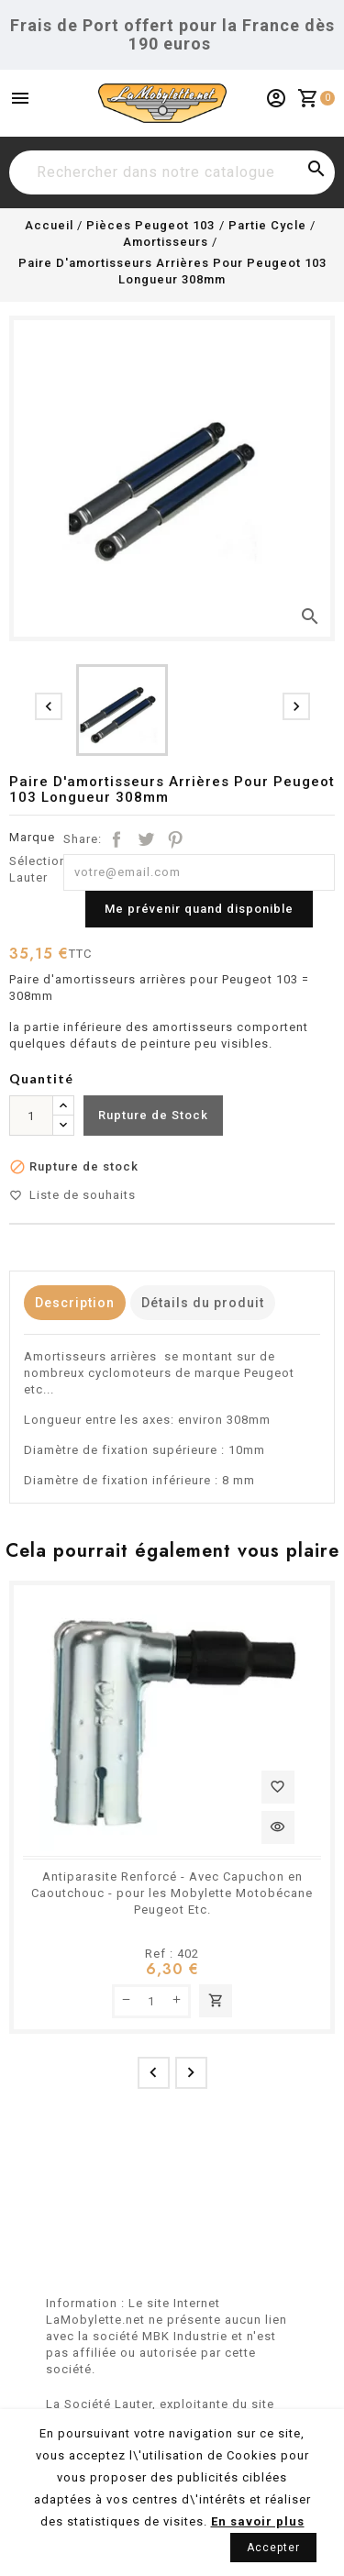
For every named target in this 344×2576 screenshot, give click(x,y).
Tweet (146, 839)
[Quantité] (31, 1115)
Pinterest (175, 839)
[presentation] (48, 706)
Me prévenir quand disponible (199, 909)
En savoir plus (258, 2521)
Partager (116, 839)
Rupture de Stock (153, 1115)
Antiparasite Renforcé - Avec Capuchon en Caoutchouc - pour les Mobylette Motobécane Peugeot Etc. (172, 1893)
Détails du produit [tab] (202, 1302)
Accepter (273, 2547)
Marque (32, 837)
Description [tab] (75, 1302)
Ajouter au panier (215, 2000)
